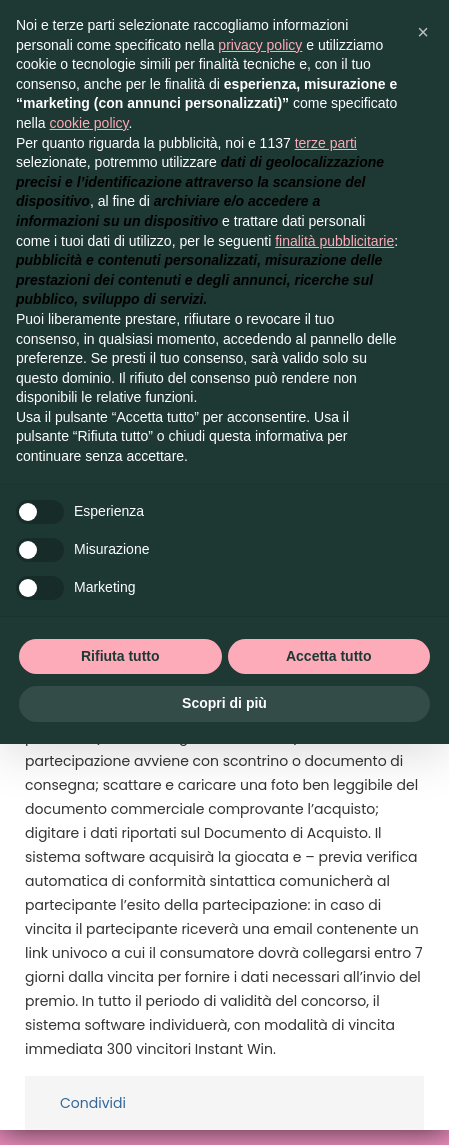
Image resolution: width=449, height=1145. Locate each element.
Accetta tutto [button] (329, 656)
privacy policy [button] (260, 45)
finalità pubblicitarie (334, 241)
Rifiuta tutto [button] (120, 656)
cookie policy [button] (88, 123)
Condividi (93, 1103)
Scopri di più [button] (224, 703)
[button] (423, 32)
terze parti (326, 143)
